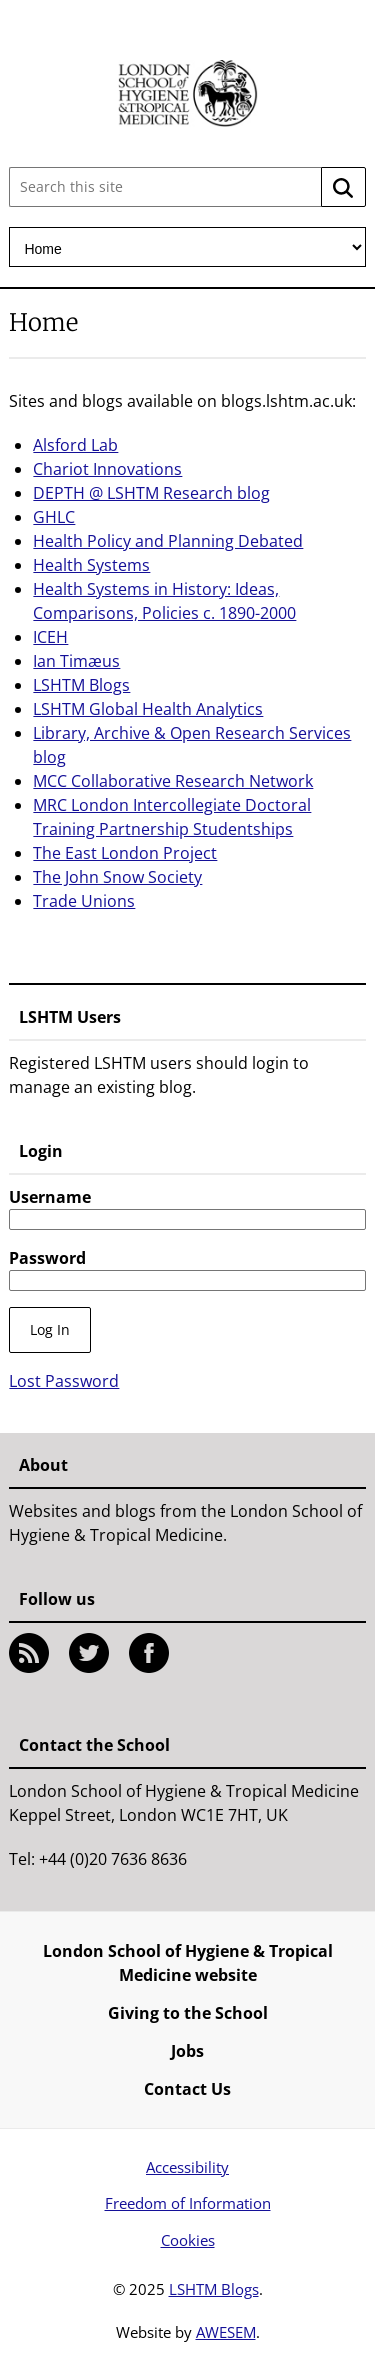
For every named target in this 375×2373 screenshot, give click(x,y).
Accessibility (187, 2167)
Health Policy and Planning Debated (168, 541)
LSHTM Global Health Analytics (148, 709)
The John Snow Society (117, 877)
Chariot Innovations (107, 469)
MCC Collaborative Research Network (173, 781)
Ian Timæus (76, 661)
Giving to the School (188, 2013)
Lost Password (64, 1381)
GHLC (54, 517)
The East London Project (125, 853)
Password (47, 1258)
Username (50, 1197)
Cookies (188, 2240)
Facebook (149, 1653)
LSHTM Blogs (81, 685)
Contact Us (187, 2089)
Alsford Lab (75, 445)
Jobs (187, 2051)
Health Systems (91, 565)
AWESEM (226, 2332)
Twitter (89, 1653)
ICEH (50, 637)
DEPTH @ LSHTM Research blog (151, 493)
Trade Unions (84, 901)
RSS (29, 1653)
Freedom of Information (188, 2203)
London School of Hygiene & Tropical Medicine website (188, 1963)
